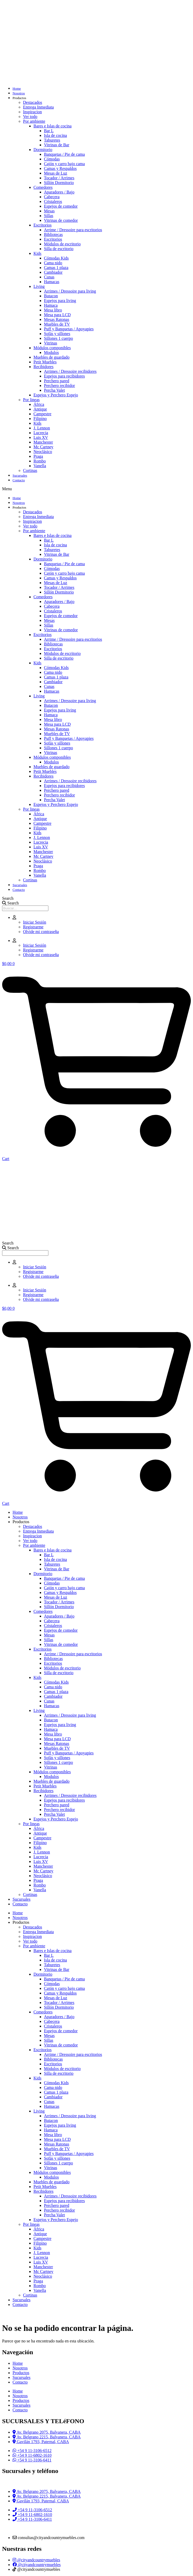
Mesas (49, 211)
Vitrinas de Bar (56, 145)
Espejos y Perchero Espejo (55, 395)
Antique (40, 409)
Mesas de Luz (55, 173)
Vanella (39, 466)
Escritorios (42, 225)
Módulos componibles (52, 348)
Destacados (32, 102)
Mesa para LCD (57, 314)
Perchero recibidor (59, 385)
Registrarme (33, 927)
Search (8, 898)
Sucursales (20, 475)
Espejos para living (60, 300)
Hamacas (51, 281)
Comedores (43, 187)
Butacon (51, 296)
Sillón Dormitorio (59, 182)
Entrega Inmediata (38, 107)
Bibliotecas (53, 234)
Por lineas (31, 399)
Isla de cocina (55, 135)
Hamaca (51, 305)
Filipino (40, 418)
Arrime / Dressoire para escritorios (73, 230)
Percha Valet (54, 390)
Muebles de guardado (51, 357)
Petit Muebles (44, 362)
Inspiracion (32, 112)
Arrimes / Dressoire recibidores (70, 371)
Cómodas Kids (56, 258)
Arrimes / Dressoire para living (70, 291)
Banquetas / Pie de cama (64, 154)
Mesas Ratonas (56, 319)
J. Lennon (41, 428)
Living (39, 286)
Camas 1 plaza (56, 267)
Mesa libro (53, 310)
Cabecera (52, 197)
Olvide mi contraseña (41, 931)
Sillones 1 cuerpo (58, 338)
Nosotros (19, 93)
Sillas (48, 215)
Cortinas (30, 470)
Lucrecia (40, 432)
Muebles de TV (57, 324)
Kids (37, 253)
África (38, 404)
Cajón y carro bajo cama (64, 163)
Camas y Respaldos (60, 168)
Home (17, 88)
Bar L (49, 130)
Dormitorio (42, 149)
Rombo (39, 461)
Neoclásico (42, 451)
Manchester (43, 442)
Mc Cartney (43, 447)
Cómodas (52, 159)
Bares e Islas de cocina (52, 126)
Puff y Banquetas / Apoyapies (69, 329)
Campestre (42, 414)
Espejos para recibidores (64, 376)
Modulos (51, 352)
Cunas (49, 277)
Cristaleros (53, 201)
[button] (96, 489)
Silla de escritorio (58, 248)
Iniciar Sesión (34, 922)
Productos (19, 98)
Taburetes (52, 140)
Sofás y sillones (57, 333)
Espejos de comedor (61, 206)
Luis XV (40, 437)
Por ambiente (34, 121)
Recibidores (43, 366)
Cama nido (53, 263)
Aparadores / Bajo (59, 192)
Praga (38, 456)
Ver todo (30, 116)
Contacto (19, 480)
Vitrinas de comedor (61, 220)
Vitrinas (50, 343)
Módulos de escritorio (62, 244)
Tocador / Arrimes (59, 178)
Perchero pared (56, 381)
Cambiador (53, 272)
